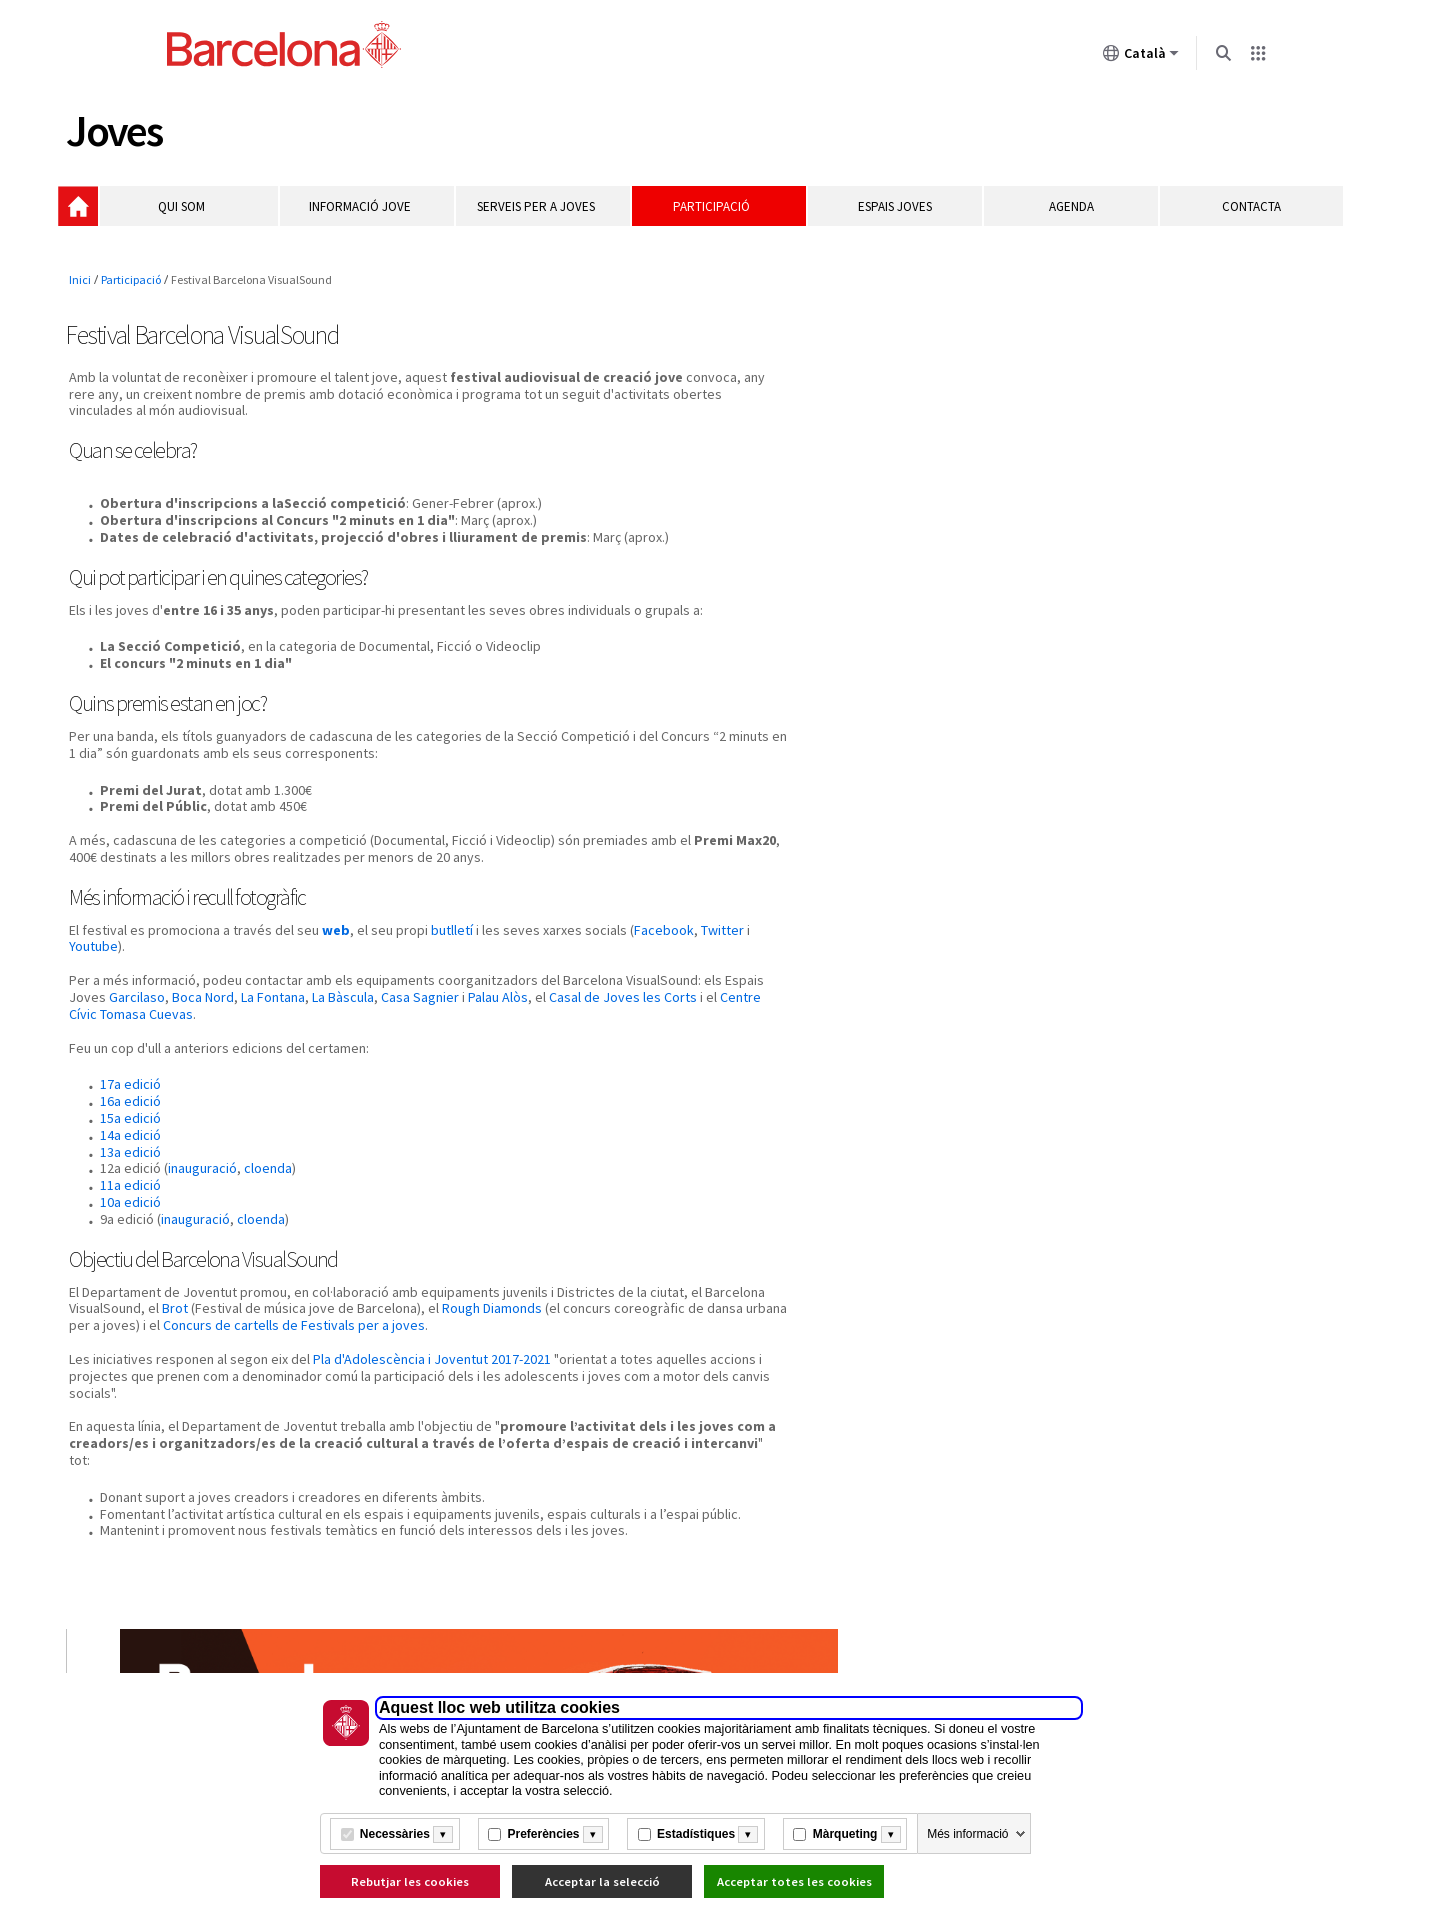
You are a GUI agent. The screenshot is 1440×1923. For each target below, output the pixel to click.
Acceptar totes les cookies (794, 1881)
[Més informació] (443, 1834)
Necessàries (395, 1834)
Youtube (218, 987)
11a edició (132, 1226)
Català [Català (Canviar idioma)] (1141, 57)
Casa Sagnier (563, 1038)
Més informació (967, 1834)
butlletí (454, 970)
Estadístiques (696, 1834)
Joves (118, 133)
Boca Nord (346, 1038)
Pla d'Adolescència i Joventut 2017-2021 (434, 1416)
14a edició (132, 1176)
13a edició (132, 1192)
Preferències (543, 1834)
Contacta (1241, 216)
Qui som (201, 216)
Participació (720, 216)
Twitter (163, 987)
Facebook (105, 987)
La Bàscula (486, 1038)
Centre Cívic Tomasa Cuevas (373, 1055)
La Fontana (416, 1038)
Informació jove (374, 216)
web (338, 970)
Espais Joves (893, 216)
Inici (91, 216)
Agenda (1065, 216)
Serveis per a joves (547, 216)
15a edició (132, 1159)
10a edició (132, 1243)
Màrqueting (845, 1834)
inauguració (204, 1209)
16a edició (132, 1142)
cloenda (270, 1209)
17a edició (132, 1125)
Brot (295, 1349)
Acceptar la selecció (602, 1881)
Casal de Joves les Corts (192, 1055)
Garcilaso (280, 1038)
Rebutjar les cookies (410, 1881)
